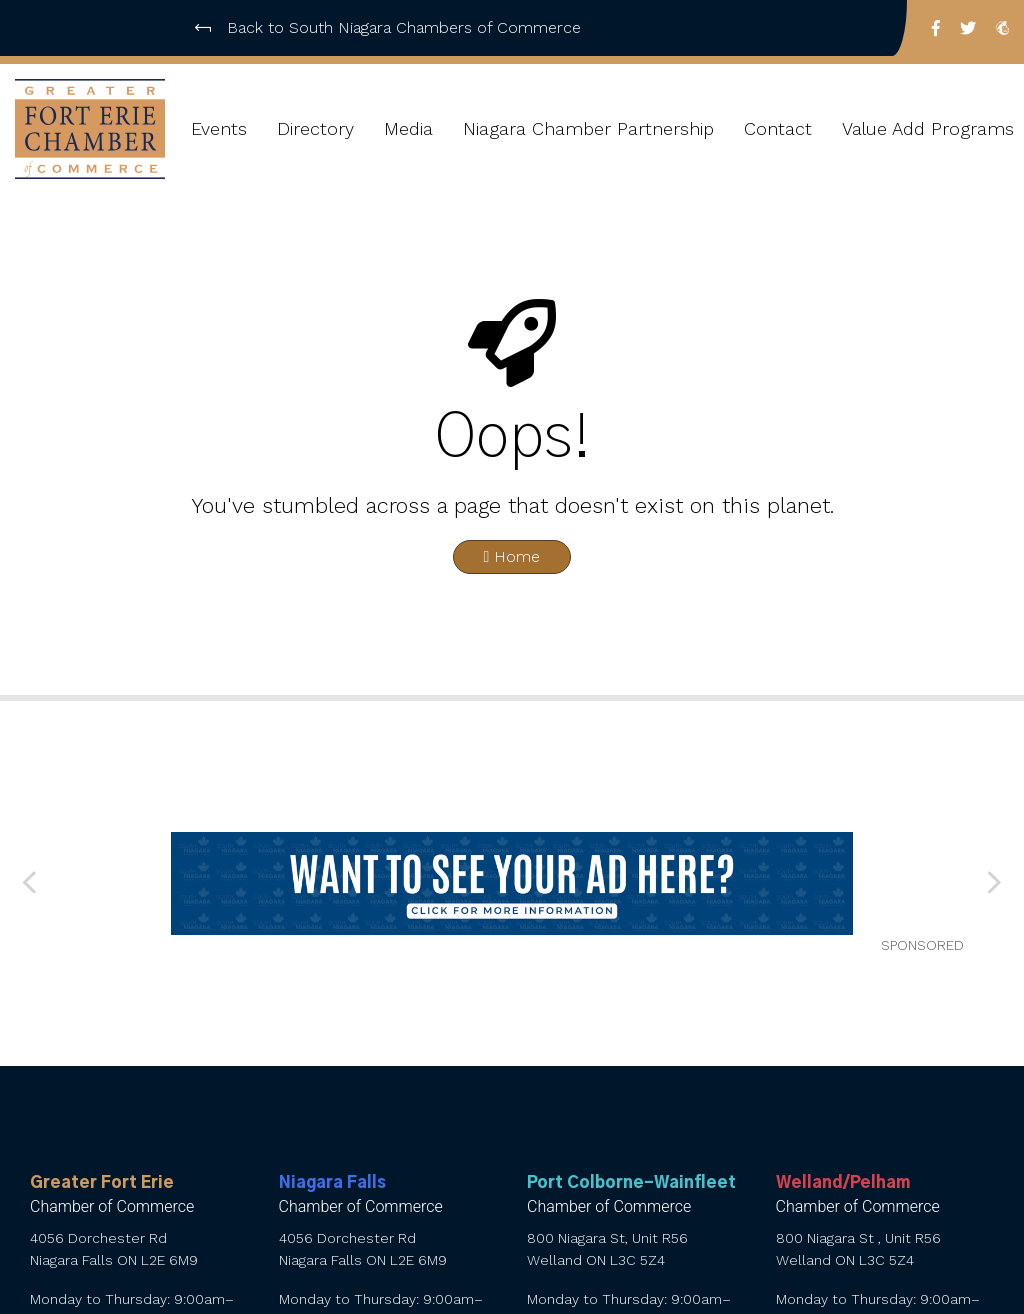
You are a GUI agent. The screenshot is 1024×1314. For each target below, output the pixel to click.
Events (219, 128)
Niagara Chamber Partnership (588, 128)
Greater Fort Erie (102, 1183)
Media (408, 128)
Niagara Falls (332, 1183)
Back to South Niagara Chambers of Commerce (388, 27)
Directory (315, 128)
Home (512, 556)
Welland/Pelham (843, 1183)
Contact (778, 128)
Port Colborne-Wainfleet (631, 1183)
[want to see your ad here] (512, 883)
